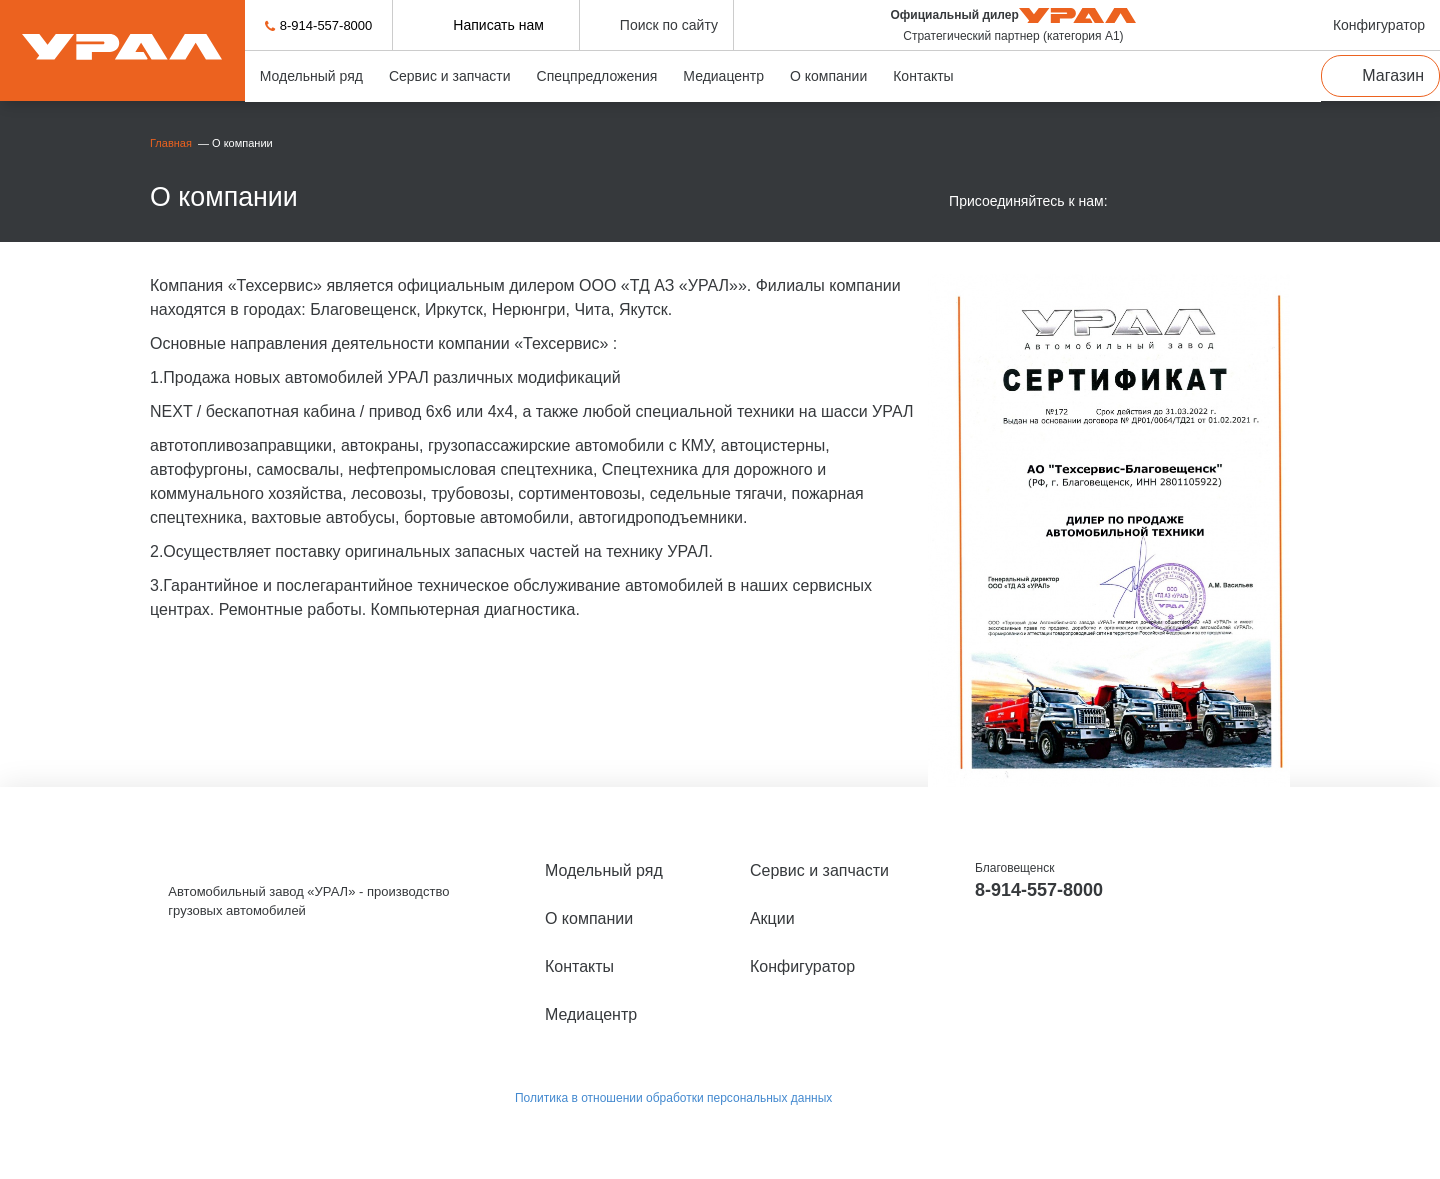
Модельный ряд (311, 76)
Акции (772, 918)
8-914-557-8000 (326, 25)
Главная (172, 143)
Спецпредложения (597, 76)
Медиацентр (723, 76)
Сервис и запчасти (450, 76)
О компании (828, 76)
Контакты (923, 76)
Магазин (1393, 75)
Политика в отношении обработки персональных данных (673, 1098)
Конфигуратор (802, 966)
